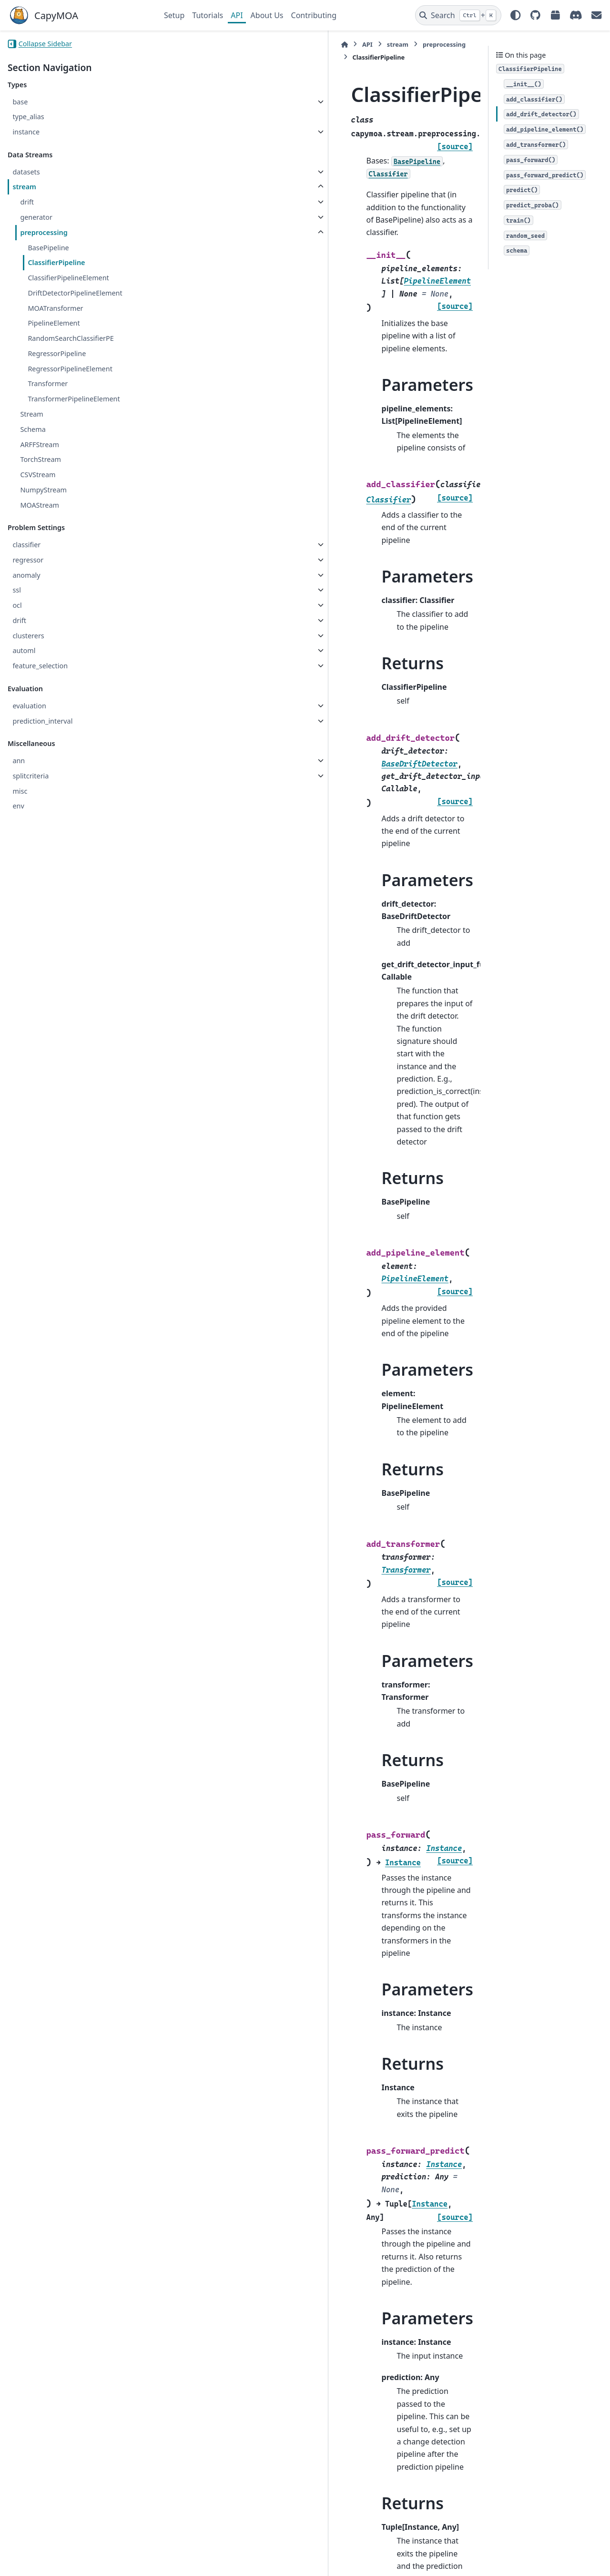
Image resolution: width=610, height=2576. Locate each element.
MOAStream (39, 505)
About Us (267, 15)
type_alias (28, 116)
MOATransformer (55, 308)
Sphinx (72, 2562)
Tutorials (207, 15)
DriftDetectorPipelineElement (75, 292)
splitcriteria (30, 775)
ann (18, 760)
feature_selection (40, 665)
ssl (16, 589)
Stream (31, 414)
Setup (174, 15)
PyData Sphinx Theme (537, 2553)
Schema (32, 429)
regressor (27, 559)
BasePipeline (48, 247)
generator (36, 217)
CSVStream (37, 474)
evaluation (29, 705)
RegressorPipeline (57, 353)
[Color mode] (515, 15)
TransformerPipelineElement (74, 398)
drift (27, 201)
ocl (16, 605)
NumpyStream (43, 489)
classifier (26, 544)
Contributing (314, 15)
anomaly (26, 575)
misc (19, 791)
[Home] (168, 45)
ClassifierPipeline (56, 262)
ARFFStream (39, 444)
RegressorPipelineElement (70, 368)
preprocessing (43, 232)
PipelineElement (54, 322)
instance (26, 131)
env (18, 805)
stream (24, 186)
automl (23, 650)
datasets (26, 171)
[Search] (458, 15)
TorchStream (40, 459)
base (20, 101)
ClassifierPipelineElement (68, 277)
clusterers (28, 635)
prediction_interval (42, 721)
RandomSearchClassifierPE (70, 338)
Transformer (48, 383)
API (237, 15)
